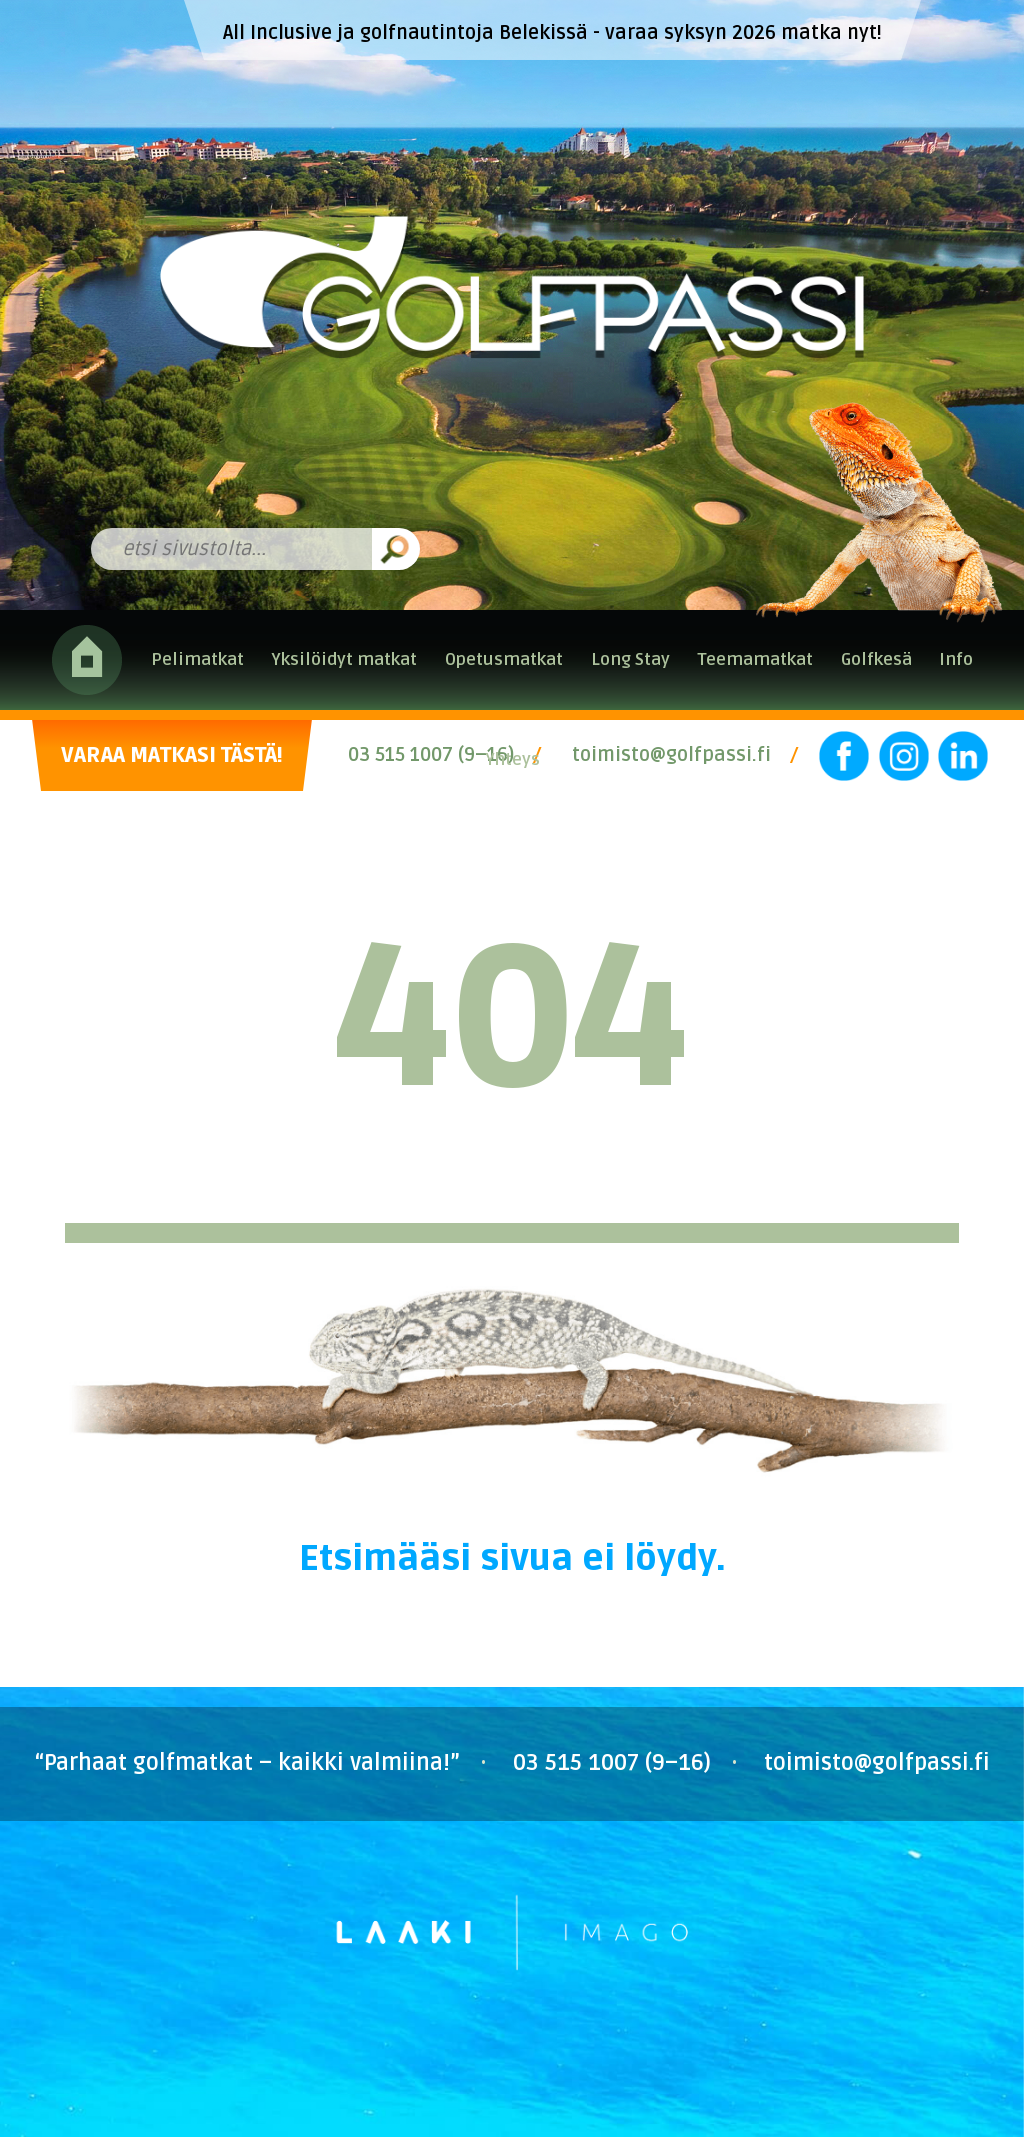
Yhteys (512, 759)
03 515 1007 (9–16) (431, 755)
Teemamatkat (755, 659)
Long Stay (630, 659)
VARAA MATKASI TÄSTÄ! (172, 755)
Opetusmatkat (504, 659)
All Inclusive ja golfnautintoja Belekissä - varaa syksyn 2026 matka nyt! (552, 33)
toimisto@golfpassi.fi (671, 755)
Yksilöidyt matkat (344, 659)
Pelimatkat (197, 659)
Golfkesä (876, 659)
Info (956, 659)
